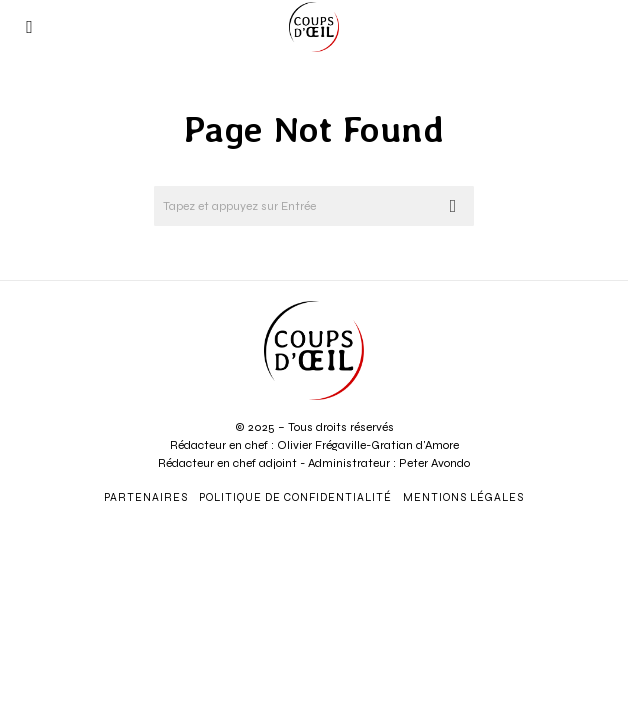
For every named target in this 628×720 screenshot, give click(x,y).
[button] (454, 206)
